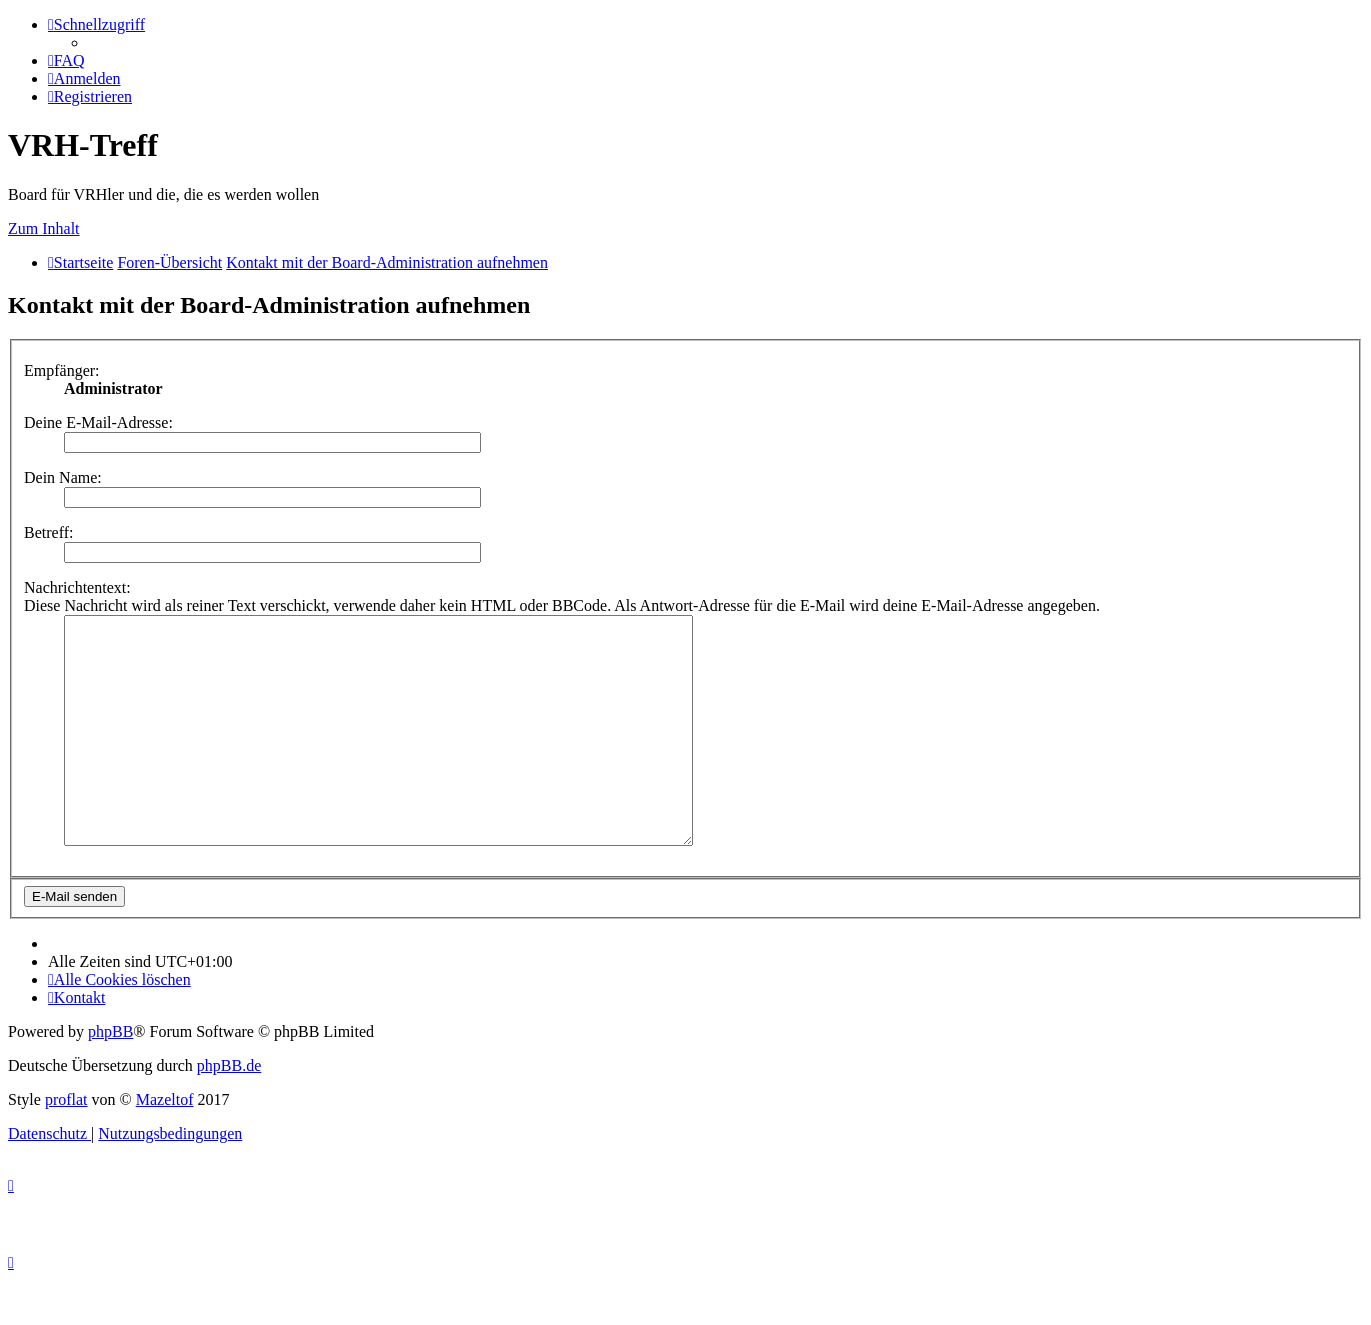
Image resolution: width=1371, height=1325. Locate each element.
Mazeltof (165, 1144)
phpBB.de (229, 1110)
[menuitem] (66, 60)
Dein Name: (63, 477)
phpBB (110, 1076)
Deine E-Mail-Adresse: (98, 422)
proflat (66, 1144)
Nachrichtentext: (77, 587)
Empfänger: (62, 370)
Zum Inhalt (44, 228)
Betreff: (48, 532)
